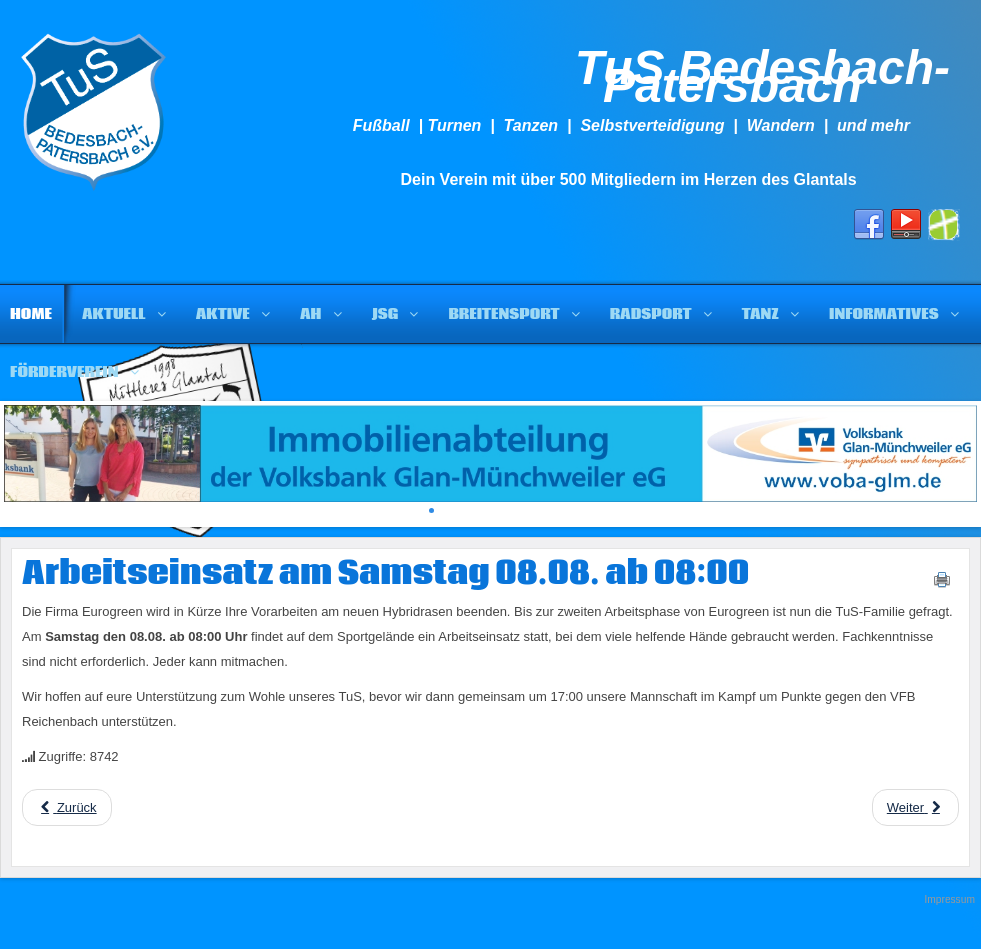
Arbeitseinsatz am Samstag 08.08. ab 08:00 (385, 574)
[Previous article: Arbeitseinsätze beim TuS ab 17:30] (67, 807)
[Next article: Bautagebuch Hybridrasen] (915, 807)
